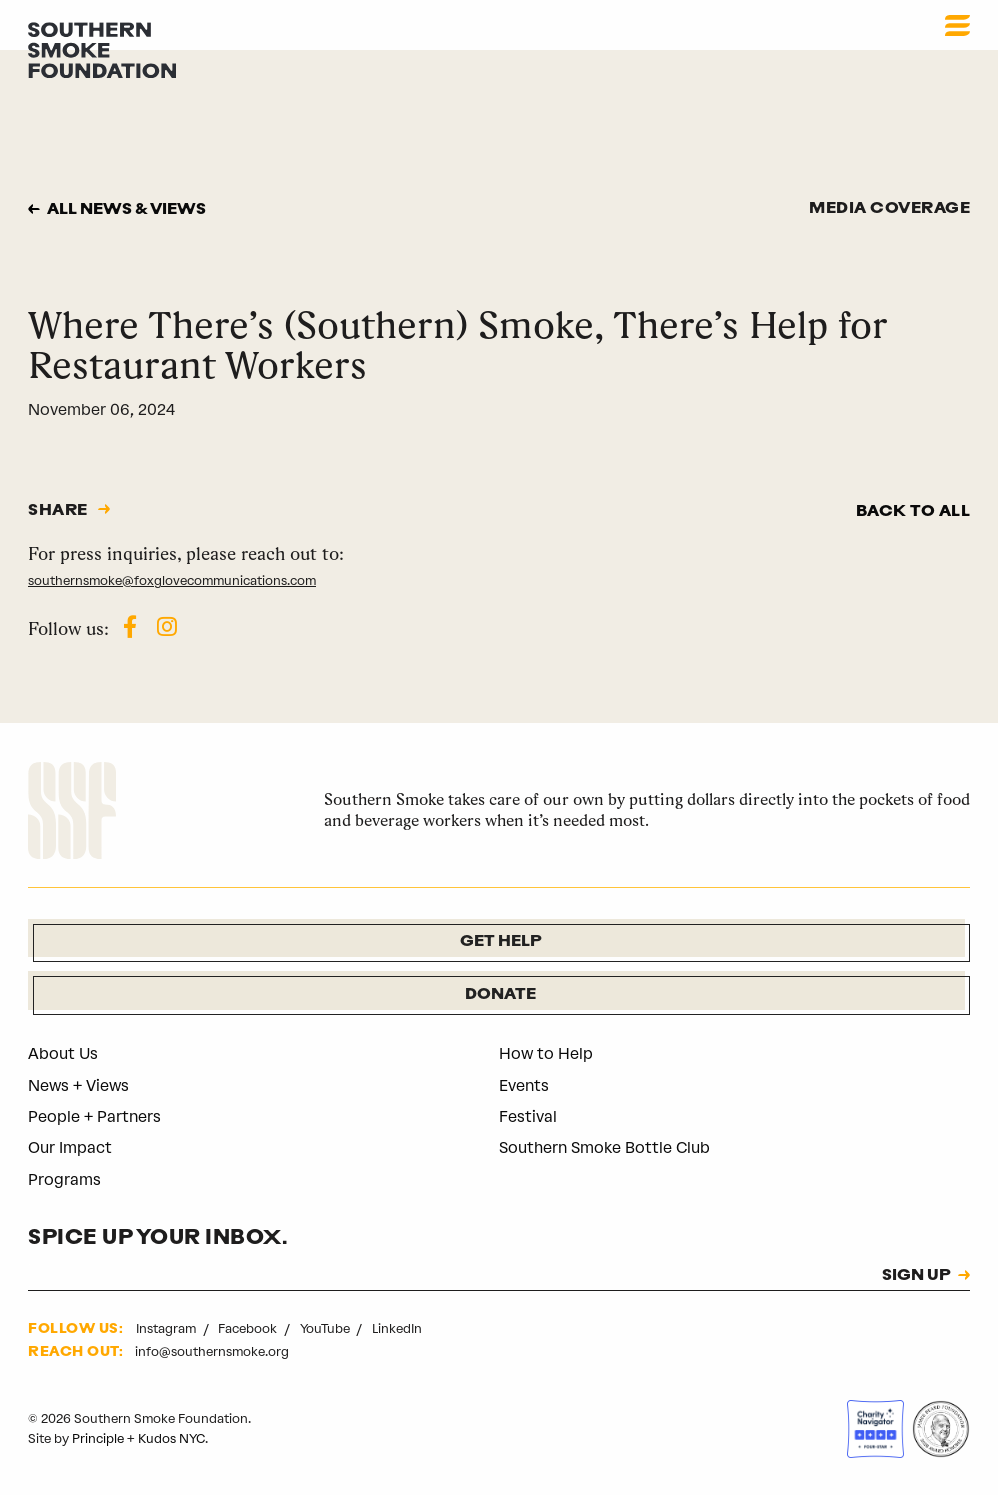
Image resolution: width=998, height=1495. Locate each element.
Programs (64, 1179)
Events (524, 1085)
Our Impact (70, 1147)
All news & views (126, 210)
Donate (500, 995)
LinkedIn (397, 1328)
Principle (98, 1438)
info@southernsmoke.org (212, 1351)
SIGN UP (916, 1276)
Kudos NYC (171, 1438)
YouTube (326, 1328)
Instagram (167, 1328)
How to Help (546, 1053)
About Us (63, 1053)
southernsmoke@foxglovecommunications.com (172, 580)
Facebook (249, 1328)
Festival (528, 1116)
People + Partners (94, 1116)
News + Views (78, 1085)
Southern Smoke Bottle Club (604, 1147)
